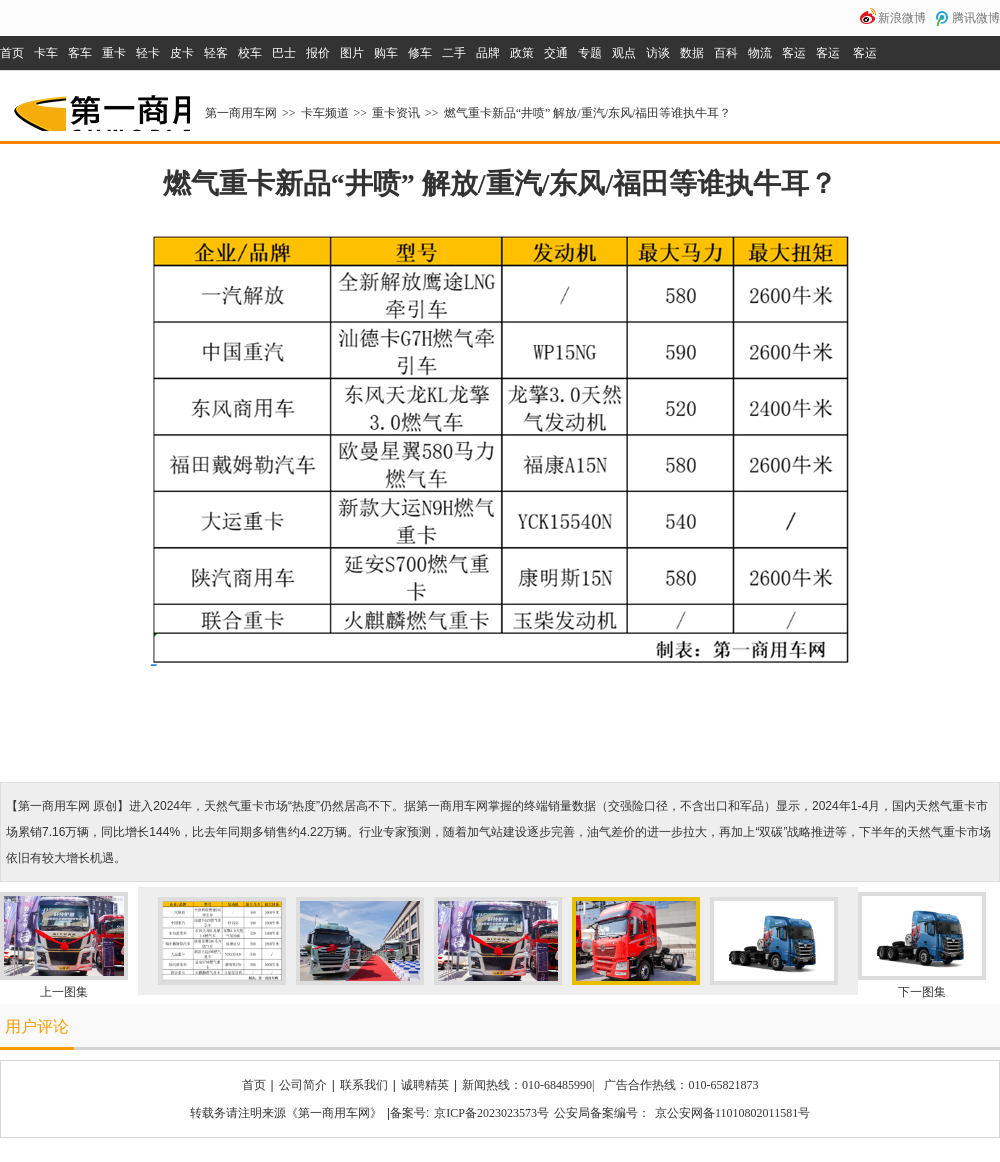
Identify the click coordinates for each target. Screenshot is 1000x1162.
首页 (12, 53)
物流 (760, 53)
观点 (624, 53)
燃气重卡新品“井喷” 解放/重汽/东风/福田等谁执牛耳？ (588, 113)
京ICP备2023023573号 (491, 1113)
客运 (794, 53)
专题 (590, 53)
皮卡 (182, 53)
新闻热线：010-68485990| (528, 1085)
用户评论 (37, 1026)
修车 (420, 53)
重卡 (114, 53)
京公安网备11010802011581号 (732, 1113)
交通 (556, 53)
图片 (352, 53)
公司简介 (303, 1085)
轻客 (216, 53)
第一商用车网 (100, 106)
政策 (522, 53)
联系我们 (364, 1085)
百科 (726, 53)
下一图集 (922, 992)
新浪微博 (902, 18)
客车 (80, 53)
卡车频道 (325, 113)
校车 (250, 53)
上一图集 (64, 992)
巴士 (284, 53)
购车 (386, 53)
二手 (454, 53)
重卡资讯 (396, 113)
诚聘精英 (425, 1085)
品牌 (488, 53)
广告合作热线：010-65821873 (681, 1085)
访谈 (658, 53)
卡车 (46, 53)
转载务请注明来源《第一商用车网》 (286, 1113)
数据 (692, 53)
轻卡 (148, 53)
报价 (318, 53)
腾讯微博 (976, 18)
